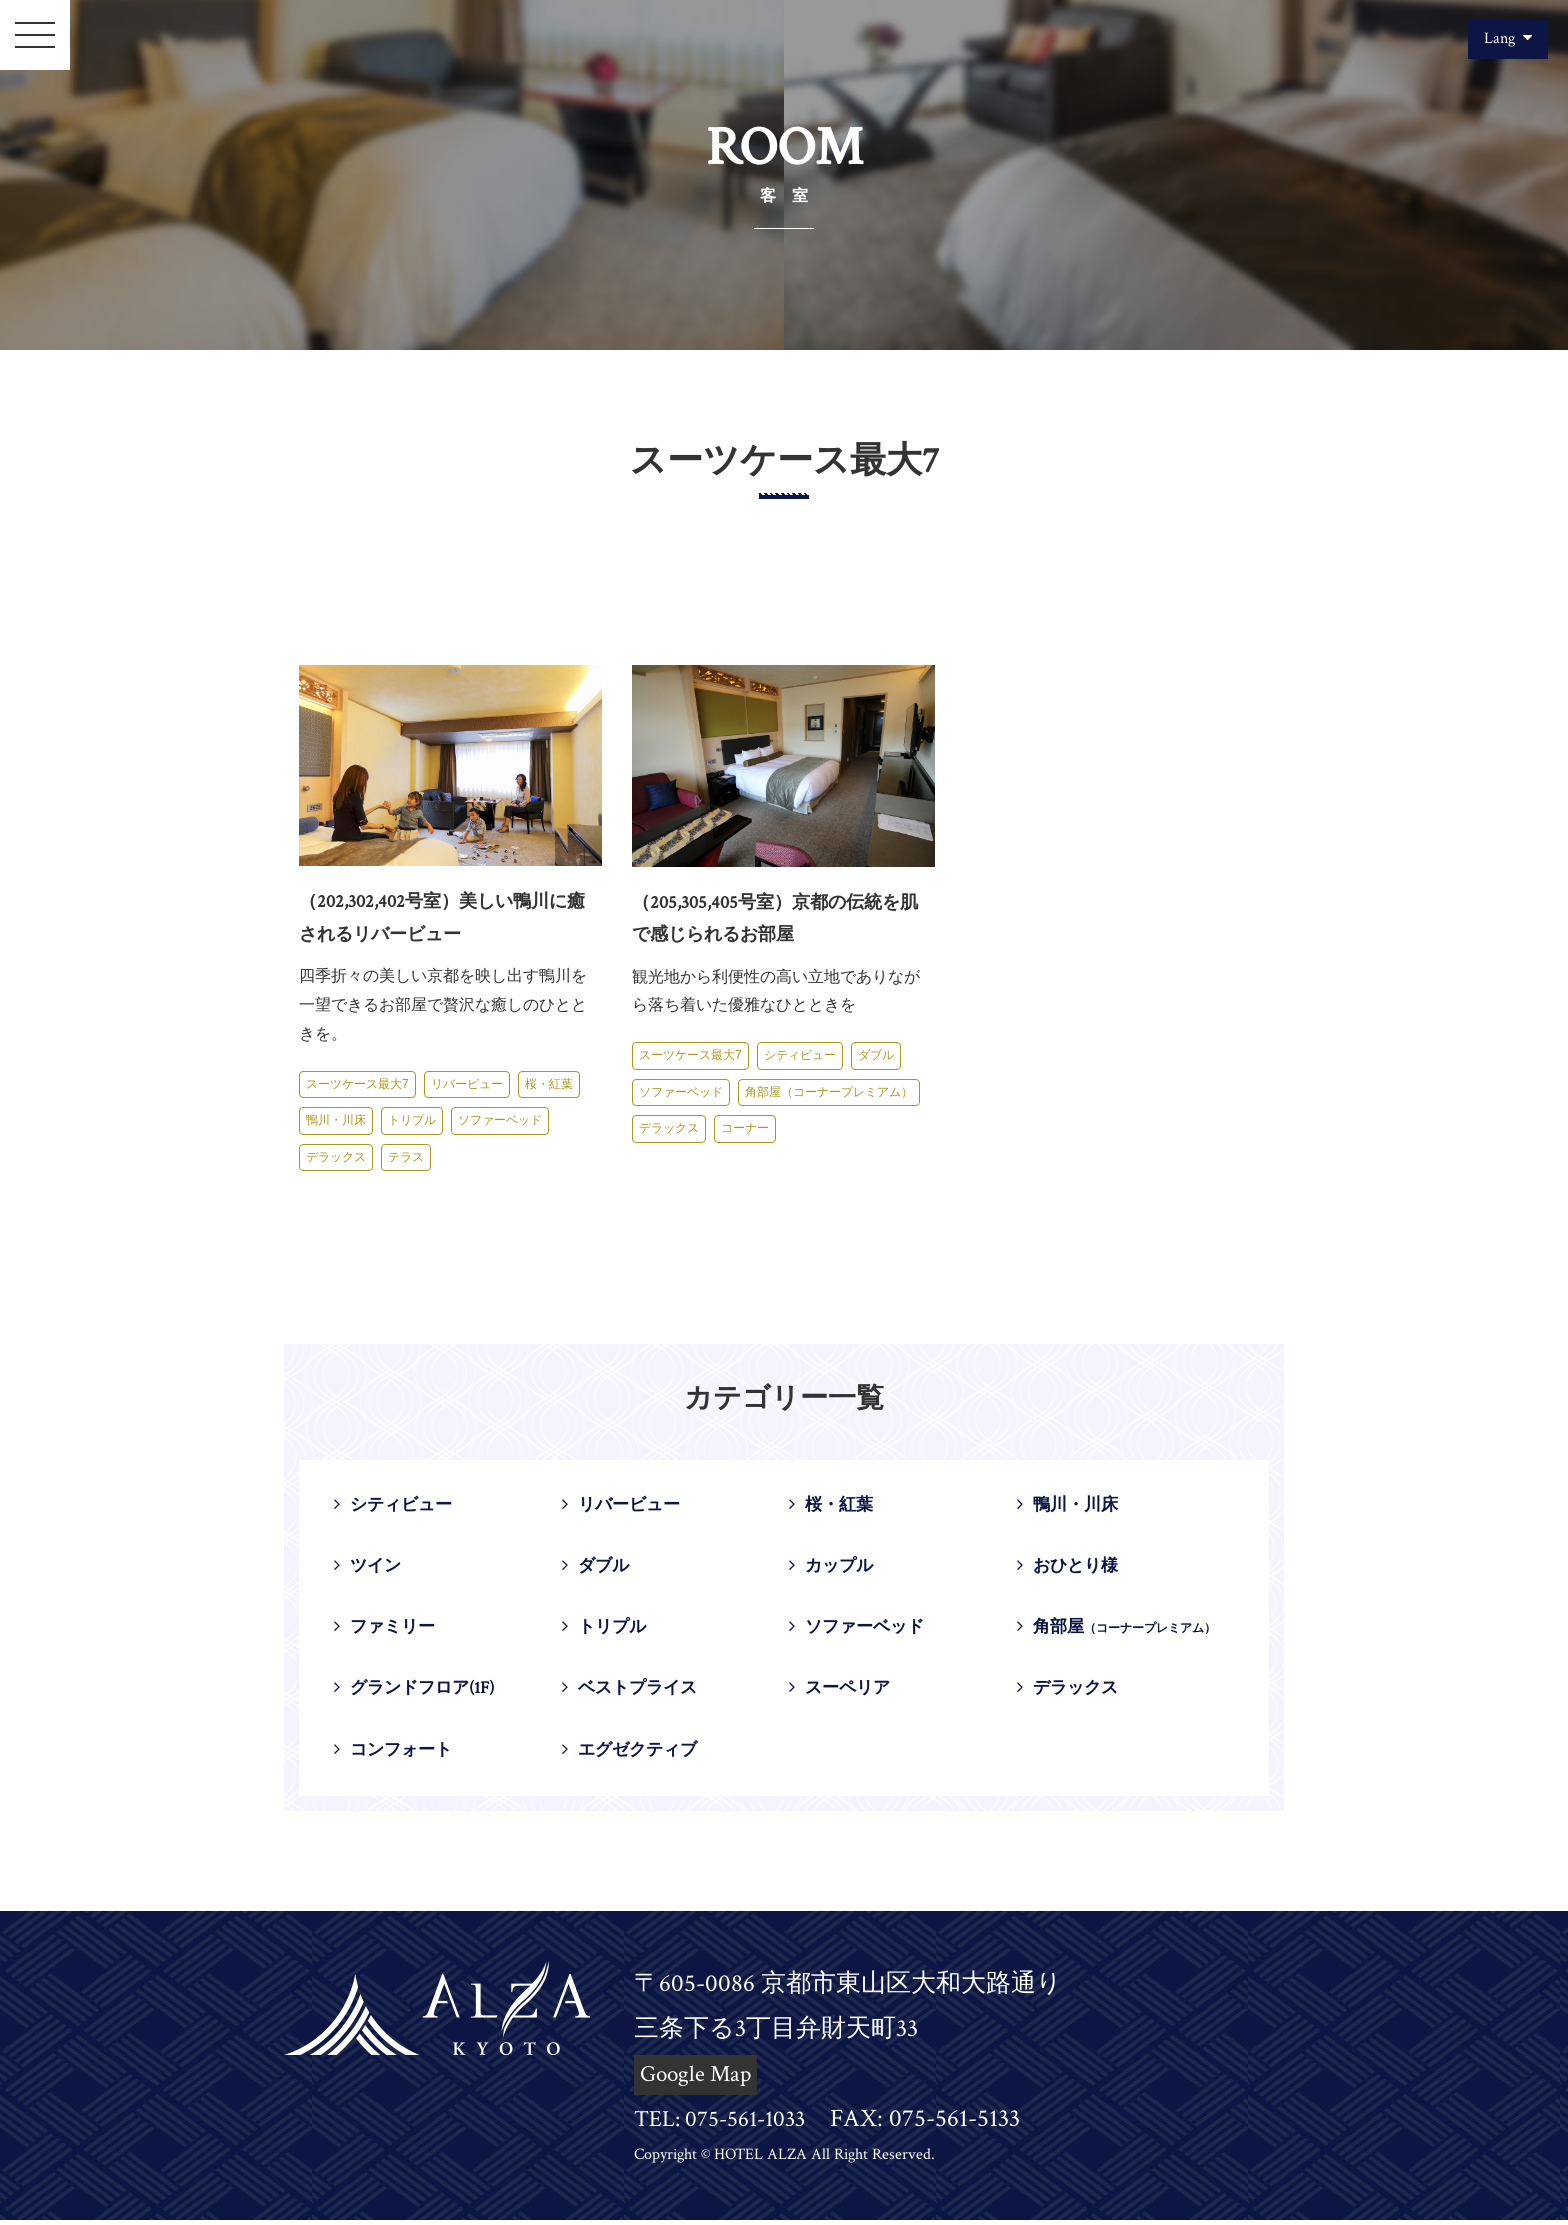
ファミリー (387, 1630)
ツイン (369, 1567)
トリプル (412, 1120)
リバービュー (467, 1084)
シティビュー (800, 1055)
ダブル (876, 1055)
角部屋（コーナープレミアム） (829, 1092)
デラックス (336, 1157)
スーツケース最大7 (357, 1084)
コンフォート (396, 1754)
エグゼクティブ (633, 1754)
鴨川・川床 (336, 1120)
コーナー (745, 1128)
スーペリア (842, 1692)
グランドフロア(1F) (419, 1692)
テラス (406, 1157)
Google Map (700, 2079)
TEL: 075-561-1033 (728, 2124)
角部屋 (1118, 1630)
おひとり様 (1070, 1567)
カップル (833, 1567)
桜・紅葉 (549, 1084)
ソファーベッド (500, 1120)
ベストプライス (633, 1692)
